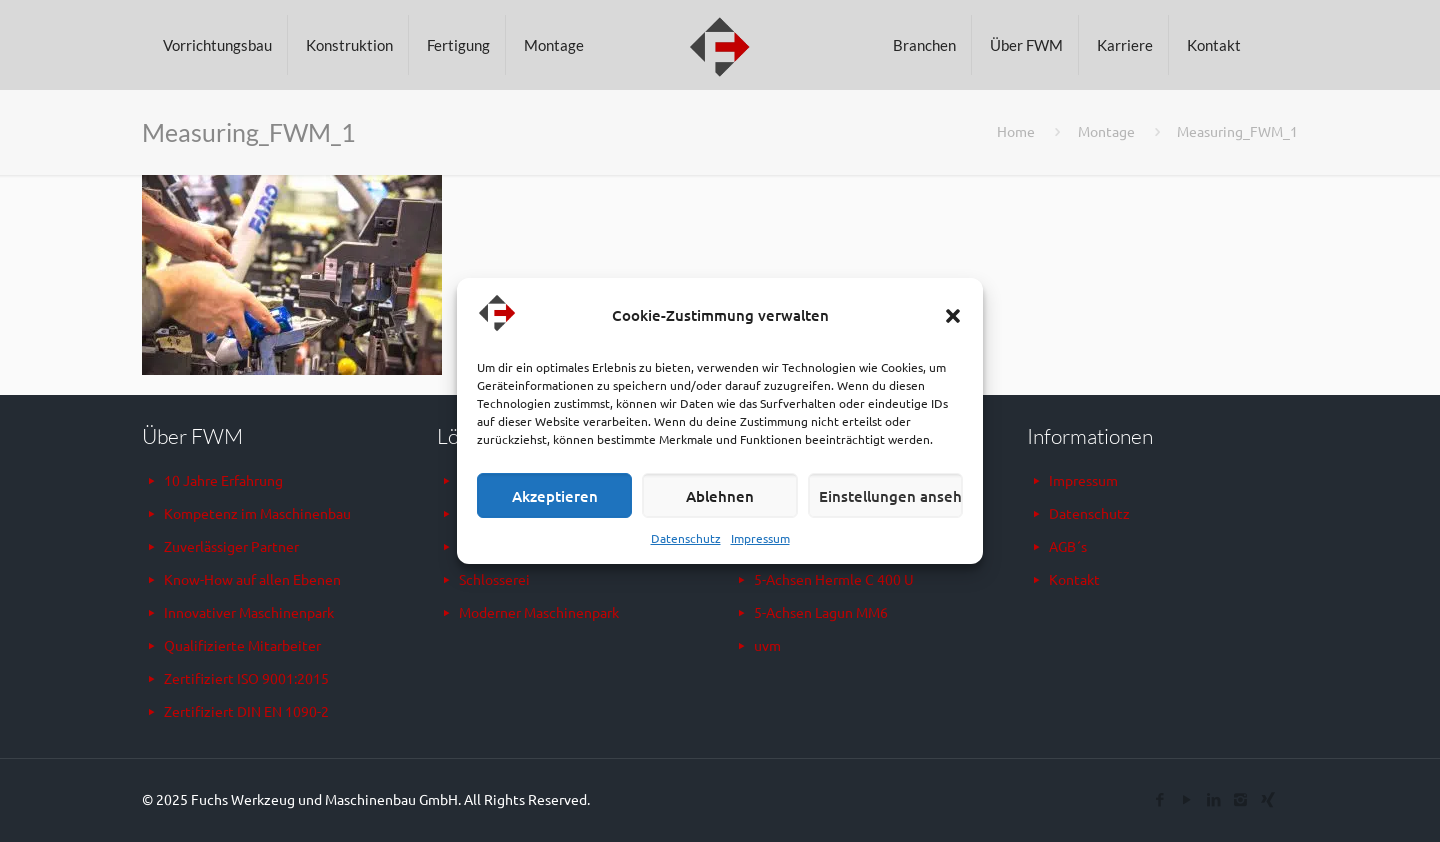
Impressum (760, 538)
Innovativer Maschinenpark (249, 612)
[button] (953, 316)
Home (1016, 131)
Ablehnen (720, 496)
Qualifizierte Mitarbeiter (242, 645)
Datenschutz (686, 538)
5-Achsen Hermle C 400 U (834, 579)
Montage (1106, 131)
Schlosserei (494, 579)
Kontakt (1074, 579)
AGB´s (1068, 546)
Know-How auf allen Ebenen (252, 579)
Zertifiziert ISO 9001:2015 (246, 678)
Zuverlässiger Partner (231, 546)
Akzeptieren (555, 496)
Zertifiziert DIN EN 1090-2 (246, 711)
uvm (767, 645)
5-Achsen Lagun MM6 (821, 612)
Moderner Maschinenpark (539, 612)
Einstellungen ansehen (891, 496)
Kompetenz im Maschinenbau (257, 513)
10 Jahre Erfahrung (223, 480)
